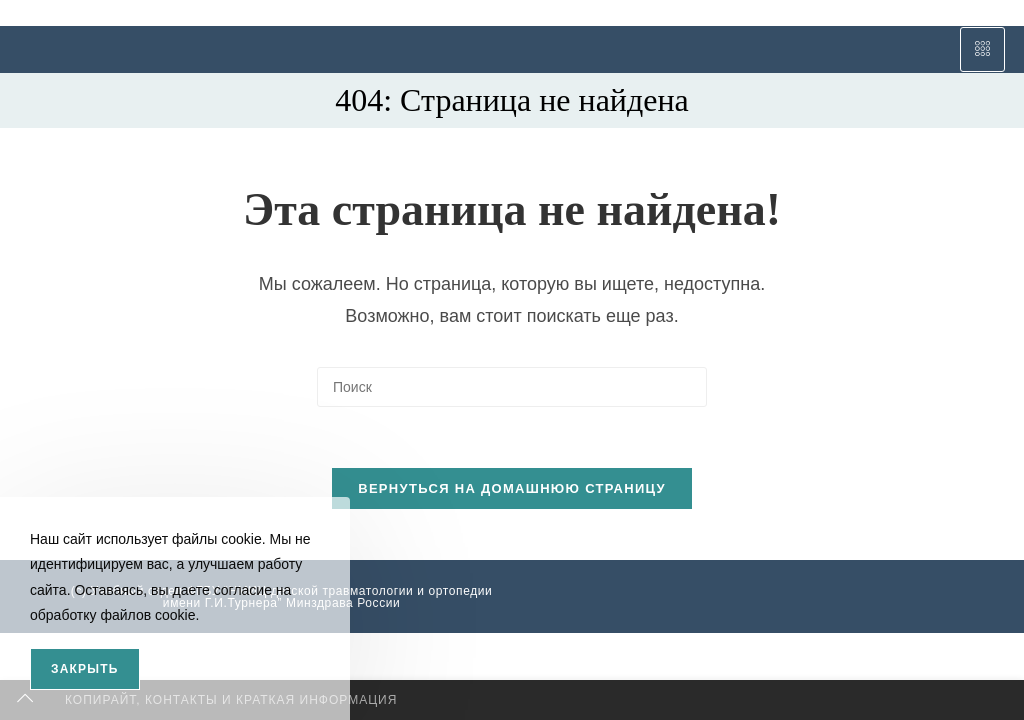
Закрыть (85, 669)
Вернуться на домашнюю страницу (512, 488)
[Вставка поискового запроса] (512, 387)
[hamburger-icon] (982, 49)
